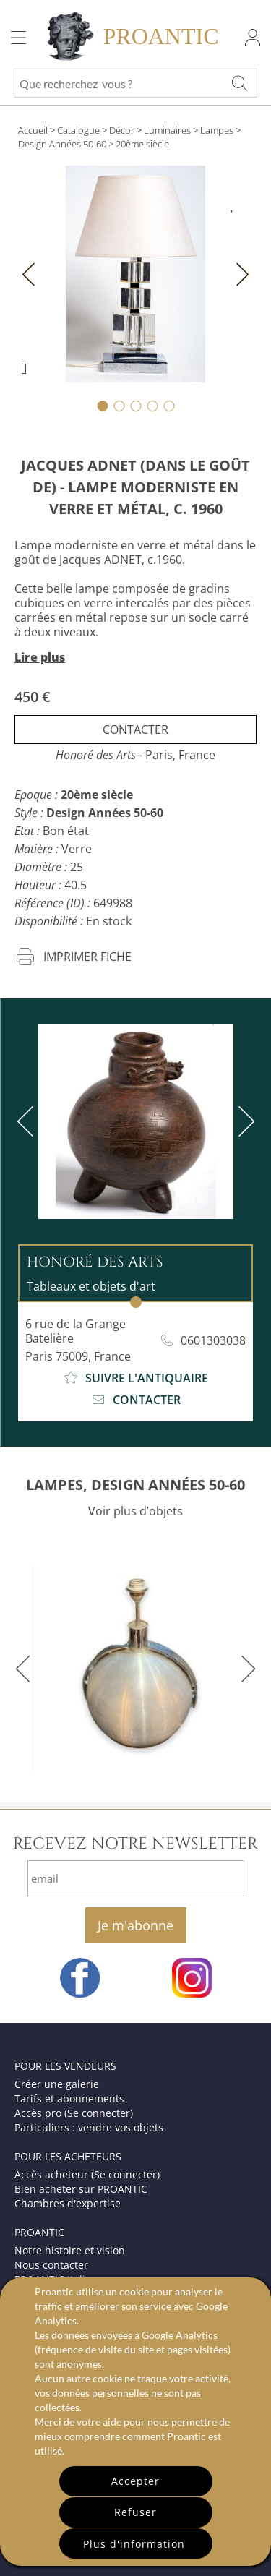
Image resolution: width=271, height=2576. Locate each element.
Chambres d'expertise (67, 2203)
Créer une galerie (56, 2084)
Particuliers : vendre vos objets (88, 2127)
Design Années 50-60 (62, 143)
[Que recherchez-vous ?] (239, 83)
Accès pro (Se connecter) (73, 2113)
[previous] (28, 1121)
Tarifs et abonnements (69, 2098)
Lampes (216, 130)
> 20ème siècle (138, 143)
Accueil (33, 130)
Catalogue (78, 130)
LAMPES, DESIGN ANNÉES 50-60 (135, 1484)
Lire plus (39, 657)
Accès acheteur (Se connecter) (87, 2174)
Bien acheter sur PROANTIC (80, 2189)
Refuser (135, 2512)
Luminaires (167, 130)
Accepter (135, 2481)
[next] (244, 1121)
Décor (121, 130)
